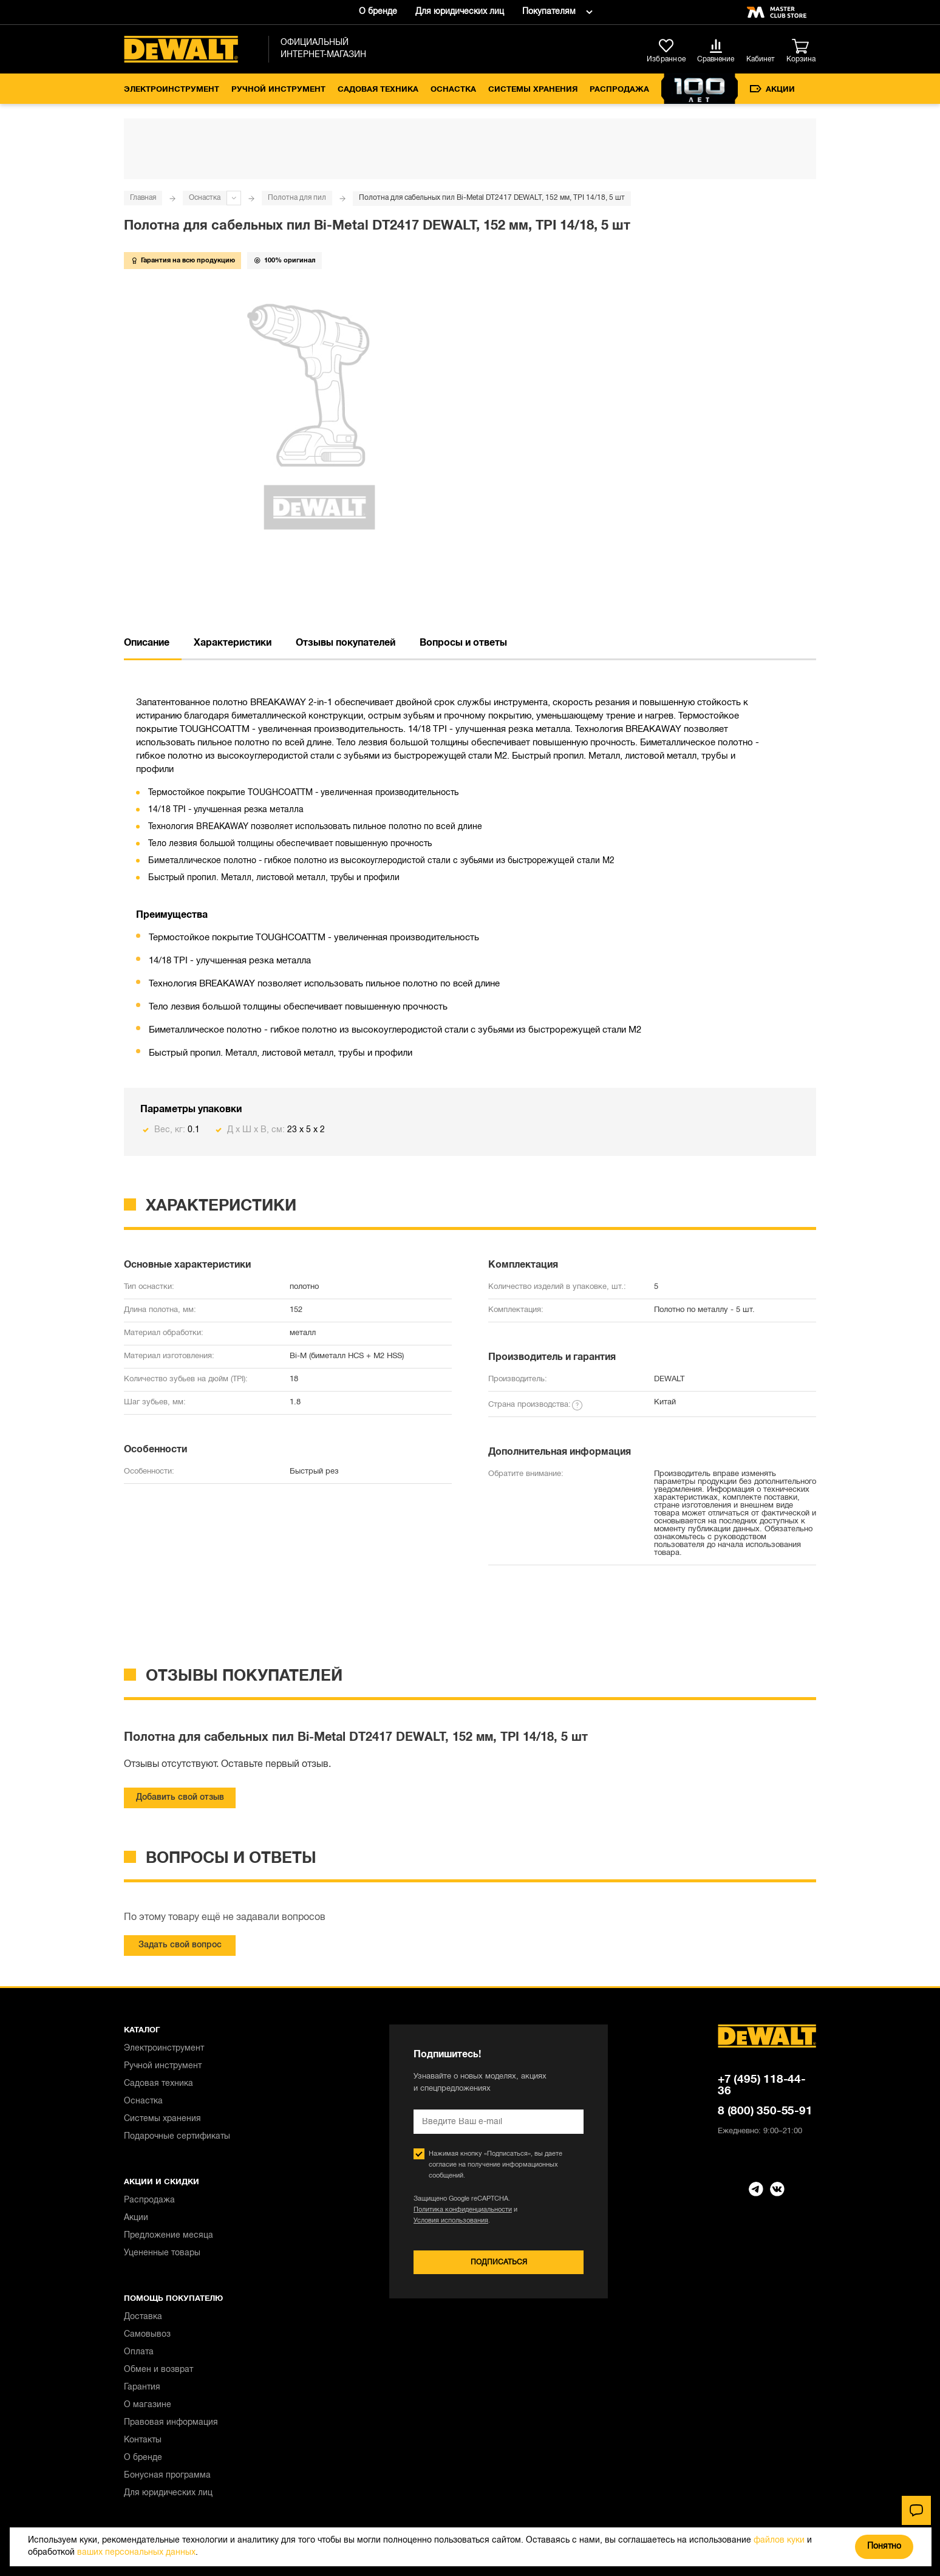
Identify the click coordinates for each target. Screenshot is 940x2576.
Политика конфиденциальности (463, 2210)
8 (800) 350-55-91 (765, 2111)
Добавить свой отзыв (180, 1798)
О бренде (378, 12)
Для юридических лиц (459, 12)
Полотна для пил (297, 197)
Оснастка (453, 90)
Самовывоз (147, 2335)
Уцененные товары (162, 2253)
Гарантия (142, 2387)
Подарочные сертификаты (177, 2136)
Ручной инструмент (278, 90)
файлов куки (779, 2540)
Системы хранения (532, 90)
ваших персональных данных (136, 2553)
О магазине (147, 2405)
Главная (143, 197)
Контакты (143, 2440)
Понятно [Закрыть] (884, 2546)
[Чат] (916, 2510)
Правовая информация (171, 2423)
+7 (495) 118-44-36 (762, 2085)
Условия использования (451, 2221)
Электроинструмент (171, 90)
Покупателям (549, 12)
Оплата (139, 2352)
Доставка (143, 2317)
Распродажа (619, 90)
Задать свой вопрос (180, 1945)
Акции (772, 89)
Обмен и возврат (158, 2370)
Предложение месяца (168, 2235)
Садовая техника (378, 90)
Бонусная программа (167, 2475)
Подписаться (499, 2262)
